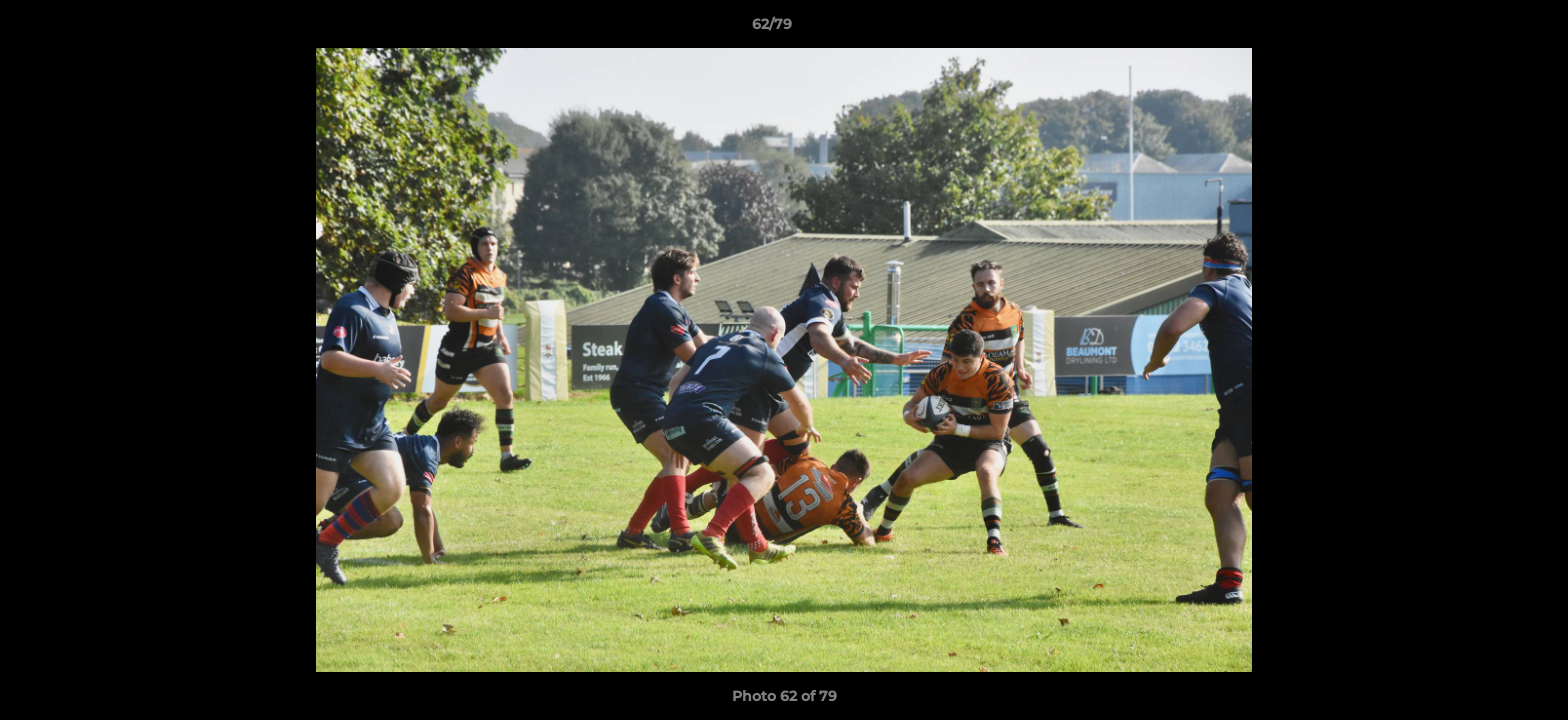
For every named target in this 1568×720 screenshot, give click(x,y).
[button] (1484, 29)
